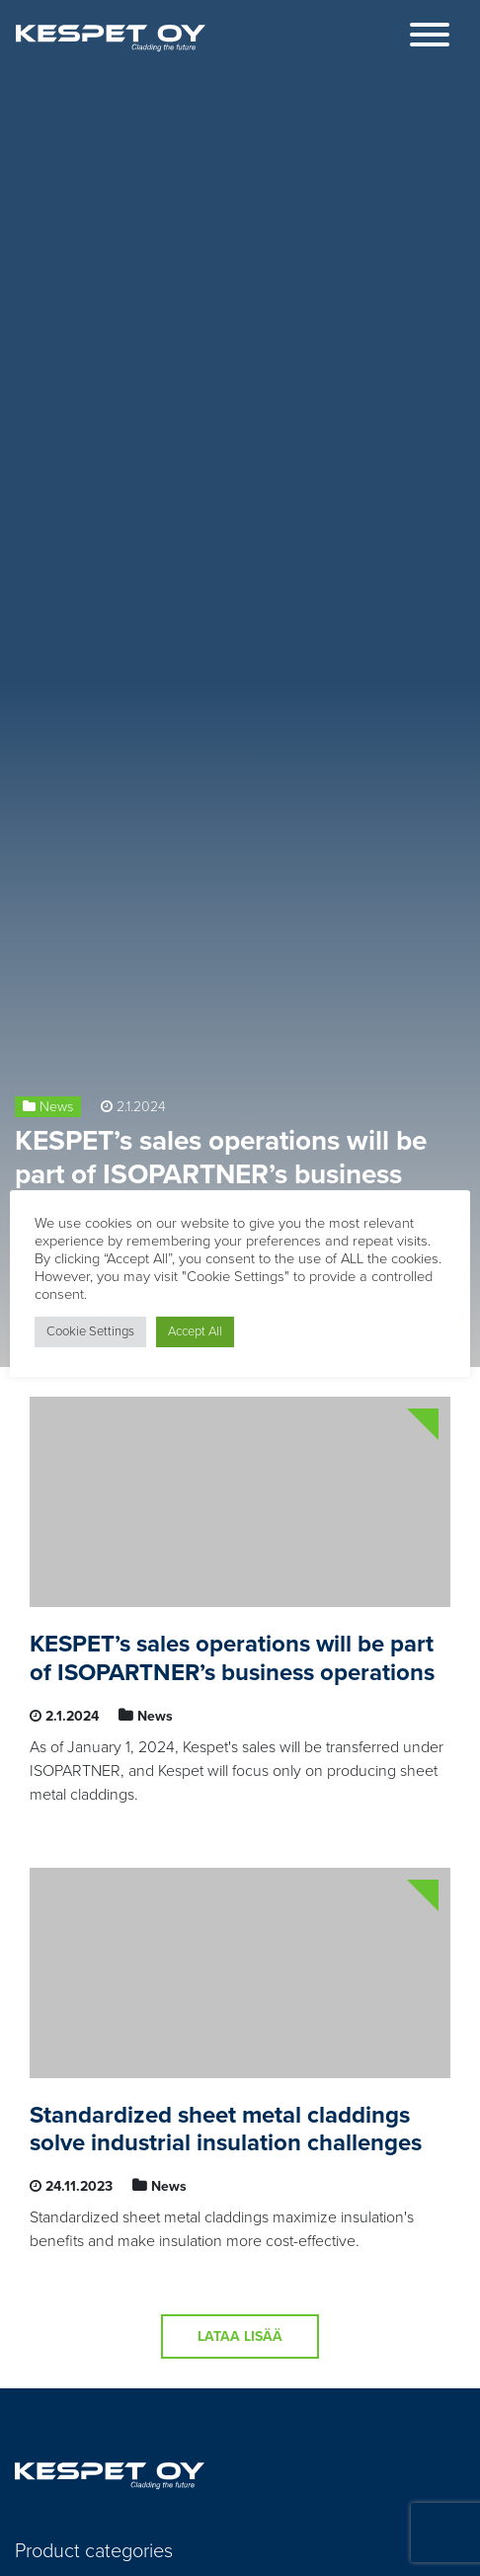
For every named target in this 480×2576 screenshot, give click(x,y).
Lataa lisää (240, 2336)
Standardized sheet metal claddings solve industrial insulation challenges (226, 2129)
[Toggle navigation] (429, 38)
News (56, 1106)
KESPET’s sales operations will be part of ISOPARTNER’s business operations (221, 1174)
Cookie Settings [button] (90, 1331)
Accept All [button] (195, 1331)
